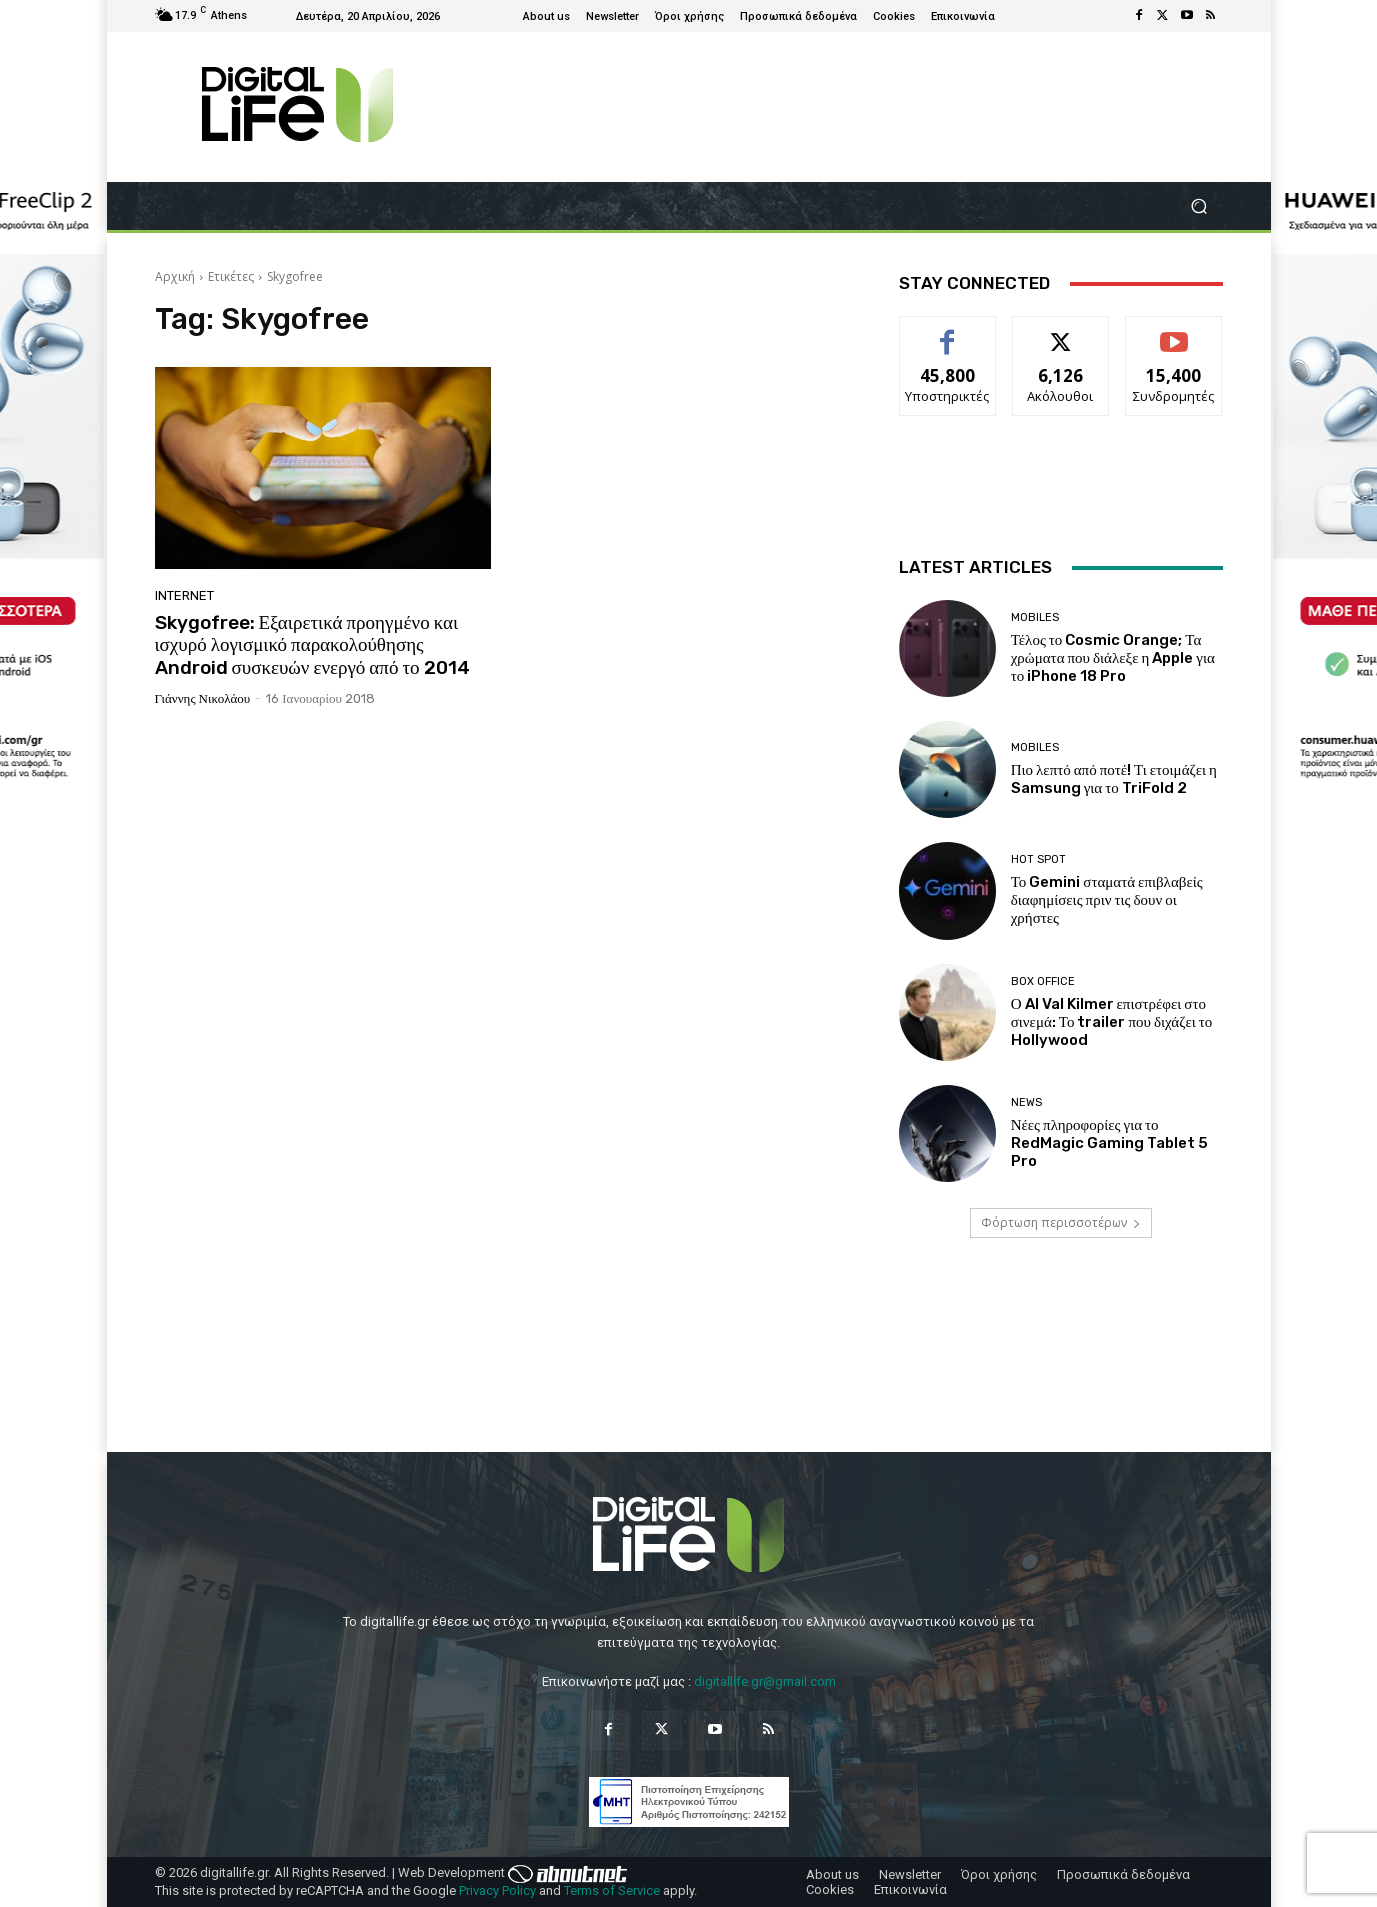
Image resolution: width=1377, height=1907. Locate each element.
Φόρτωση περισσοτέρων (1061, 1222)
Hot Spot (1038, 859)
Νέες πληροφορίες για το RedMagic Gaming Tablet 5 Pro (1109, 1143)
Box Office (1043, 981)
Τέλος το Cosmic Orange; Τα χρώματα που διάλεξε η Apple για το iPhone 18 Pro (1113, 658)
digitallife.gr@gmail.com (765, 1681)
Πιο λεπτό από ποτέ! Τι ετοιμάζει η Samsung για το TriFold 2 (1114, 779)
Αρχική (175, 276)
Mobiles (1035, 617)
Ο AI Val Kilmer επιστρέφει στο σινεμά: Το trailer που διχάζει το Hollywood (1112, 1022)
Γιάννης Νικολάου (203, 698)
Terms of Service (612, 1890)
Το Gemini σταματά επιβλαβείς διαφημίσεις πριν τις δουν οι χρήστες (1107, 900)
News (1026, 1102)
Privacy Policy (497, 1890)
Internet (184, 595)
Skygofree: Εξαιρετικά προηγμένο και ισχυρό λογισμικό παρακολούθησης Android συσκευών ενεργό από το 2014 (312, 645)
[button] (1199, 206)
